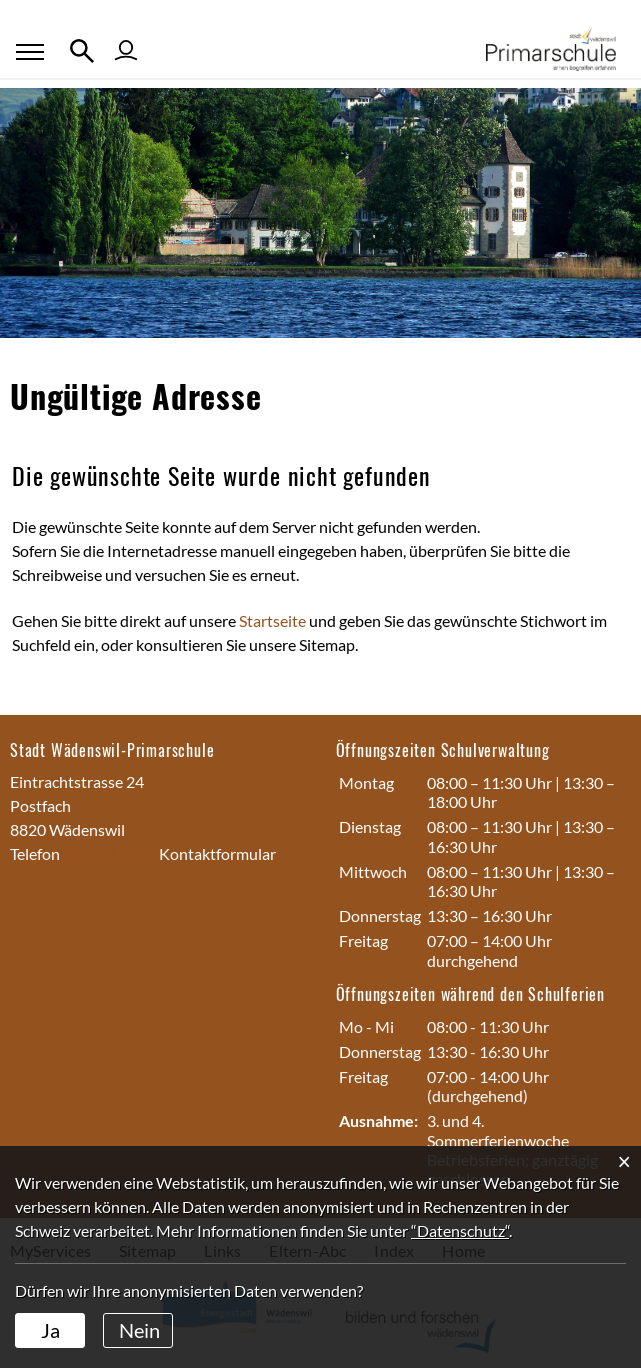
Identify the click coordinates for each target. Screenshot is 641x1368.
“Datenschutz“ (460, 1230)
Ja (50, 1330)
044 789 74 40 (109, 853)
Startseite (272, 620)
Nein (139, 1330)
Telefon (35, 853)
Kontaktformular (217, 853)
